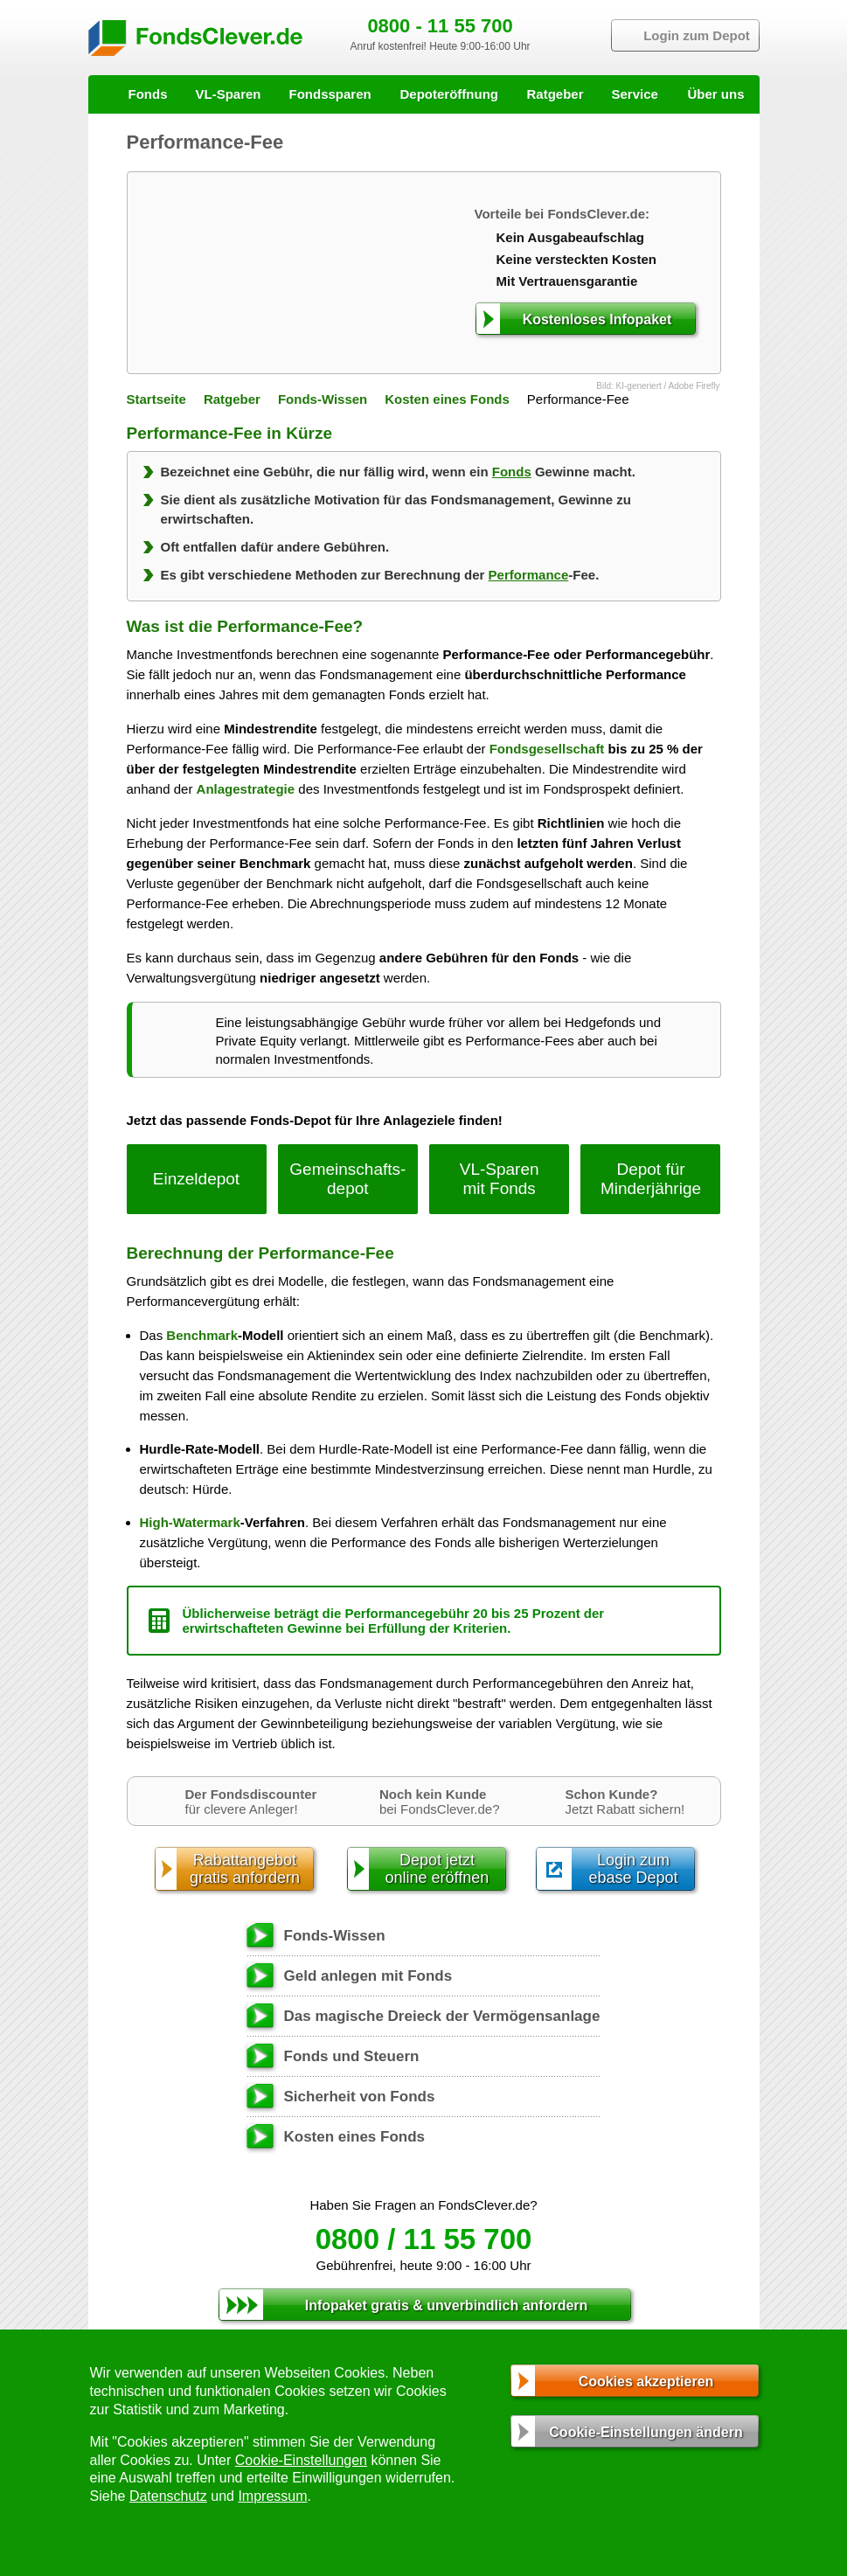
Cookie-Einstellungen (301, 2460)
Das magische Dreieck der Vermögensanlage (442, 2016)
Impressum (272, 2496)
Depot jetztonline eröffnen (437, 1868)
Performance (529, 574)
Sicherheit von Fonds (359, 2096)
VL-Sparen (228, 94)
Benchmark (202, 1335)
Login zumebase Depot (632, 1868)
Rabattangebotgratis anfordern (245, 1868)
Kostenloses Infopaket (597, 319)
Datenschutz (168, 2496)
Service (635, 94)
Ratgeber (555, 94)
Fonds (148, 94)
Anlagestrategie (246, 788)
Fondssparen (330, 94)
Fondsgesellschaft (547, 748)
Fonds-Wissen (322, 399)
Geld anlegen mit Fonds (368, 1976)
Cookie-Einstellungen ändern (645, 2432)
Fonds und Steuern (352, 2056)
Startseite (156, 399)
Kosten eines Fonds (447, 399)
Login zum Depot (696, 35)
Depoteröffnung (449, 94)
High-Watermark (190, 1522)
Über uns (715, 94)
